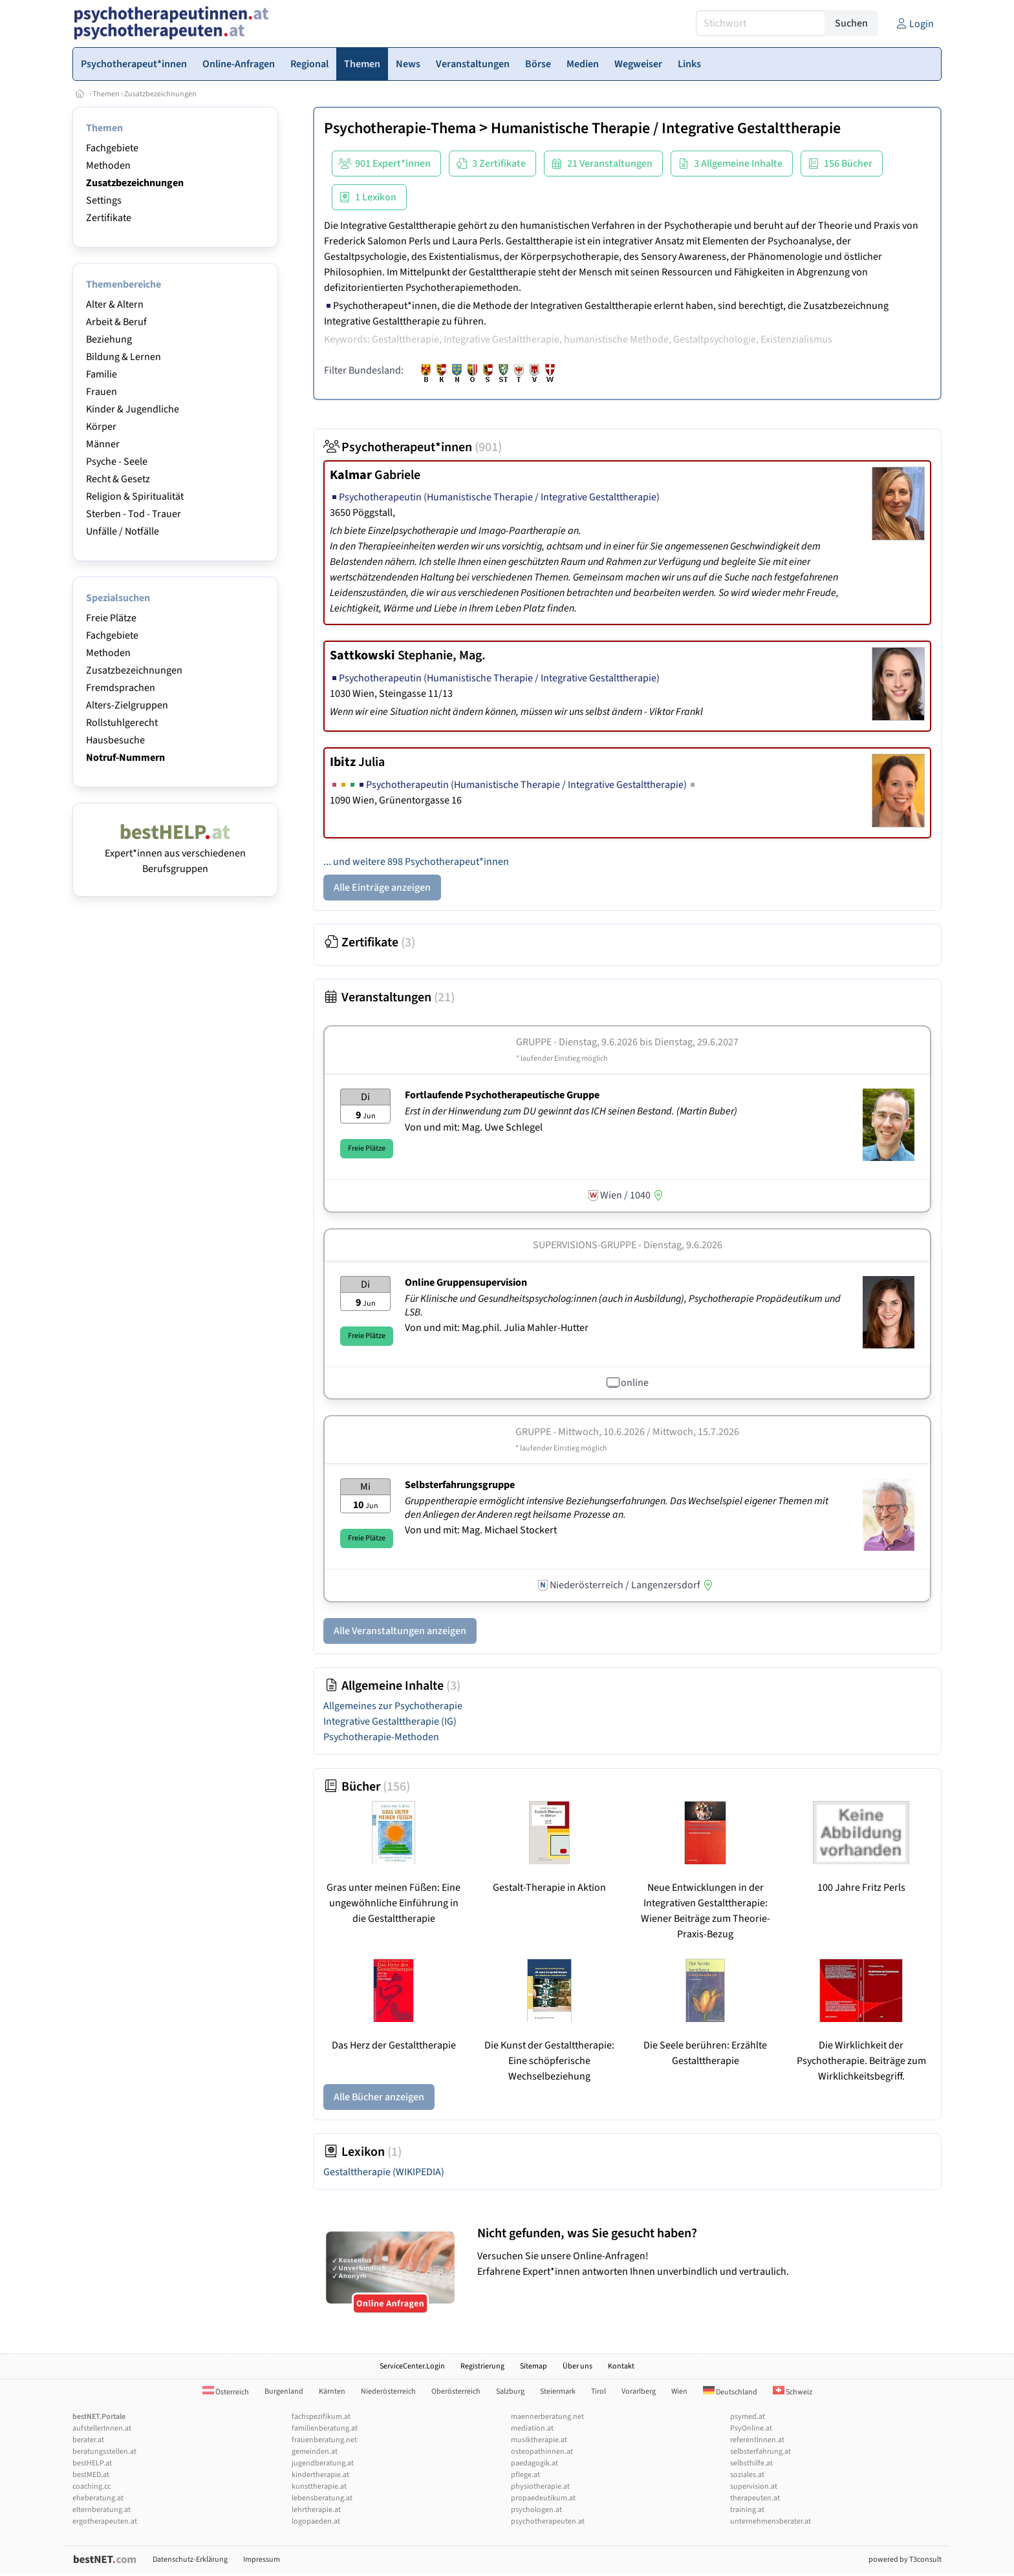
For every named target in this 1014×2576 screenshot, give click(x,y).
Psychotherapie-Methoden (381, 1737)
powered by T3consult (905, 2559)
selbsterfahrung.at (760, 2451)
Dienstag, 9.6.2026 (682, 1245)
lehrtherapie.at (316, 2509)
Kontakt (621, 2366)
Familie (101, 374)
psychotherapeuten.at (548, 2521)
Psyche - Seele (116, 461)
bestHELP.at (92, 2463)
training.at (747, 2509)
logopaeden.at (316, 2521)
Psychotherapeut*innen (412, 447)
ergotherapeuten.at (104, 2521)
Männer (103, 444)
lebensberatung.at (322, 2498)
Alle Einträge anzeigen (382, 887)
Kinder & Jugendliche (132, 409)
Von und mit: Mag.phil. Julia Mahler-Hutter (496, 1328)
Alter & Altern (115, 304)
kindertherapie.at (320, 2474)
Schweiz (792, 2392)
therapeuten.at (755, 2498)
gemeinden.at (315, 2451)
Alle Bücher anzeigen (379, 2097)
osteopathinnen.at (542, 2451)
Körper (101, 427)
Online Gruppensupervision (466, 1282)
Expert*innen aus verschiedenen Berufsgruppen (175, 853)
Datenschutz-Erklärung (190, 2559)
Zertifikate (108, 218)
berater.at (88, 2439)
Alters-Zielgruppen (127, 705)
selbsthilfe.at (751, 2463)
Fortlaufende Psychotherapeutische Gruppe (502, 1095)
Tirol (598, 2391)
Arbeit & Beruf (116, 322)
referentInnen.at (757, 2439)
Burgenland (283, 2391)
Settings (104, 200)
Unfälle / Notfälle (122, 531)
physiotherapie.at (540, 2486)
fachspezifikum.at (321, 2416)
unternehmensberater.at (770, 2521)
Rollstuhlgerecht (122, 723)
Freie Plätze (111, 618)
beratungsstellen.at (104, 2451)
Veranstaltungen (389, 997)
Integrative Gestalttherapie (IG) (390, 1721)
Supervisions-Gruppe (584, 1245)
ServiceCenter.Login (412, 2366)
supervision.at (753, 2486)
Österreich (225, 2392)
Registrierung (482, 2366)
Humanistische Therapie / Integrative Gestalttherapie (666, 128)
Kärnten (332, 2391)
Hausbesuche (115, 740)
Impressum (261, 2559)
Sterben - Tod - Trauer (133, 514)
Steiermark (558, 2391)
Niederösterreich (388, 2391)
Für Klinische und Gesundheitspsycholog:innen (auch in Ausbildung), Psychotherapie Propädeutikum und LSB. (623, 1305)
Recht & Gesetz (118, 479)
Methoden (108, 165)
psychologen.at (536, 2509)
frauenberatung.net (324, 2439)
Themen (106, 94)
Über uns (577, 2366)
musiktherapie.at (539, 2439)
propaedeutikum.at (543, 2498)
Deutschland (730, 2392)
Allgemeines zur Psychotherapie (392, 1706)
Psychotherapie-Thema (400, 128)
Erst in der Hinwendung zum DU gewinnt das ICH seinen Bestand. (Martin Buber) (572, 1111)
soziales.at (747, 2474)
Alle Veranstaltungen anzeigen (400, 1631)
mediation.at (532, 2428)
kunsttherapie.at (319, 2486)
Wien (679, 2391)
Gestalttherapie (383, 2172)
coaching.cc (91, 2486)
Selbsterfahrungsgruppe (460, 1485)
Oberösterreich (455, 2391)
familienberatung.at (325, 2428)
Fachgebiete (112, 148)
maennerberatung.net (547, 2416)
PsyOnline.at (751, 2428)
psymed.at (747, 2416)
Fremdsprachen (120, 688)
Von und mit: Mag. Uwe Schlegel (474, 1127)
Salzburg (510, 2391)
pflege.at (525, 2474)
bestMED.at (90, 2474)
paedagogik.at (534, 2463)
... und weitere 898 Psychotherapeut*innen (416, 862)
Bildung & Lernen (123, 357)
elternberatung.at (101, 2509)
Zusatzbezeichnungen (160, 94)
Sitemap (533, 2366)
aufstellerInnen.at (101, 2428)
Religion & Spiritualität (135, 496)
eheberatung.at (98, 2498)
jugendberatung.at (323, 2463)
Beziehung (109, 339)
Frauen (101, 392)
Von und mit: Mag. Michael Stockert (481, 1530)
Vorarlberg (638, 2391)
